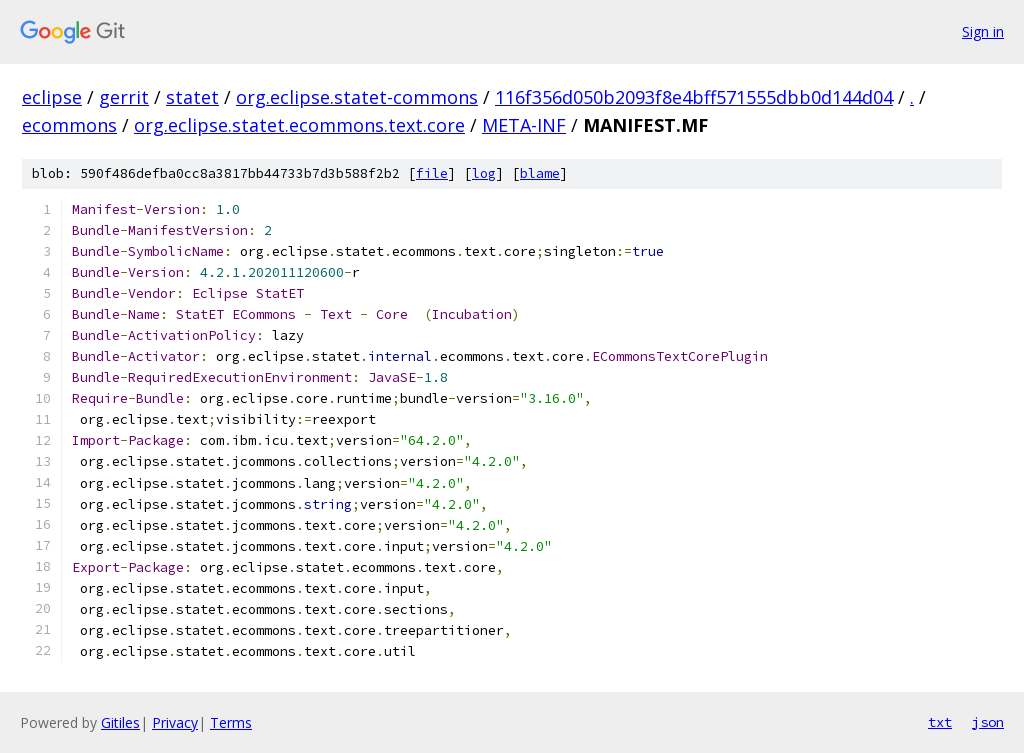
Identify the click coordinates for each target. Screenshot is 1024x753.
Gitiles (120, 722)
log (484, 173)
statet (192, 97)
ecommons (69, 125)
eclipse (52, 97)
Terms (231, 722)
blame (540, 173)
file (432, 173)
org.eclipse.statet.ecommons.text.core (299, 125)
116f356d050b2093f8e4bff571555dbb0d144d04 (694, 97)
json (988, 722)
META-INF (524, 125)
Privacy (175, 722)
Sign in (983, 31)
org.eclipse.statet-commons (357, 97)
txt (940, 722)
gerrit (124, 97)
